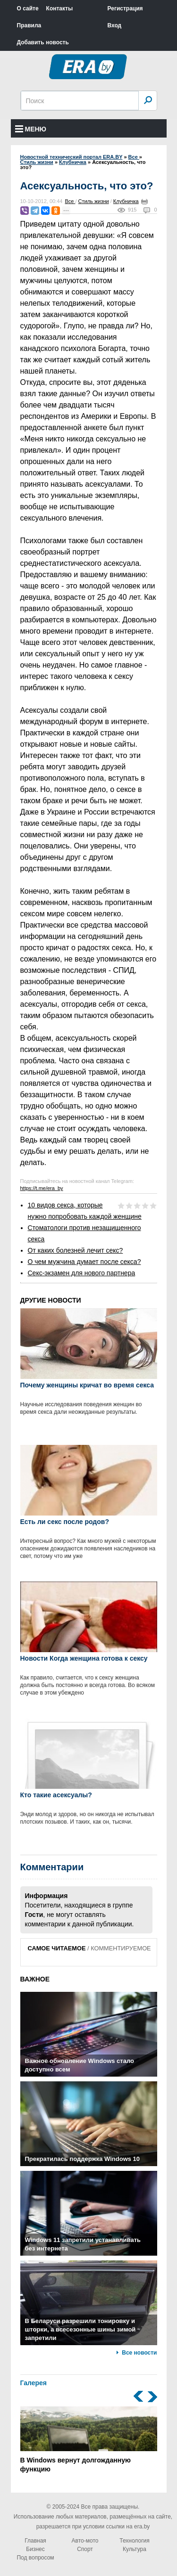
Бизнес (35, 2549)
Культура (134, 2549)
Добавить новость (43, 42)
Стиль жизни (93, 201)
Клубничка (126, 201)
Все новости (139, 2353)
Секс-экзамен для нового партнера (81, 1273)
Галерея (33, 2383)
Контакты (59, 8)
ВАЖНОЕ (35, 1979)
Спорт (85, 2549)
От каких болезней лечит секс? (75, 1250)
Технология (134, 2540)
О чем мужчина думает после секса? (84, 1261)
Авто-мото (85, 2540)
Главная (35, 2540)
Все (70, 201)
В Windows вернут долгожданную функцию (88, 2439)
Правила (29, 25)
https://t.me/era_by (41, 1188)
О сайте (28, 8)
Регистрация (125, 8)
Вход (115, 25)
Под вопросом (35, 2557)
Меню (31, 129)
